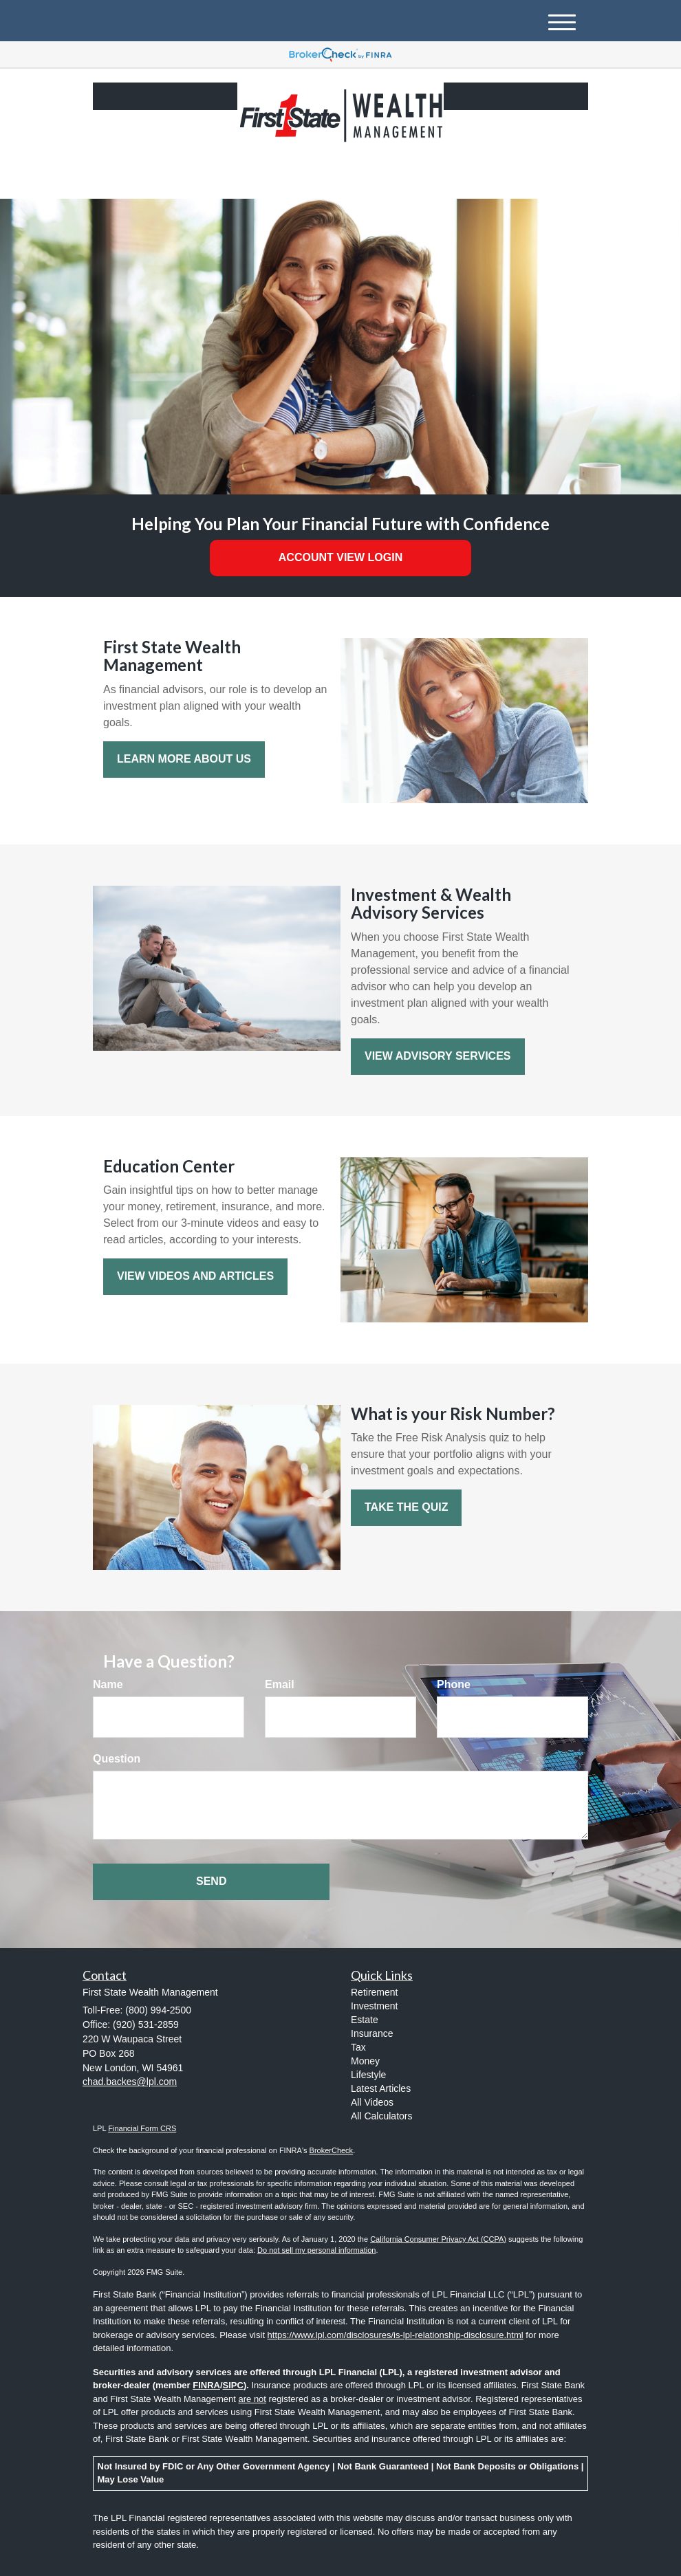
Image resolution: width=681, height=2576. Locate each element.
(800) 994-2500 (458, 176)
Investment (374, 2005)
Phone (454, 1684)
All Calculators (381, 2115)
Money (365, 2060)
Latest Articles (381, 2088)
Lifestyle (368, 2074)
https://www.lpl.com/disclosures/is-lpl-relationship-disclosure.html (395, 2335)
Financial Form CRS (142, 2128)
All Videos (372, 2102)
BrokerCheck (332, 2150)
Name (108, 1684)
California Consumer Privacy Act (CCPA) (438, 2239)
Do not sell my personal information (316, 2250)
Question (116, 1759)
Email (279, 1684)
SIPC (233, 2385)
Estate (364, 2019)
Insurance (372, 2033)
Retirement (374, 1992)
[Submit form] (211, 1882)
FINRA (206, 2385)
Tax (358, 2047)
